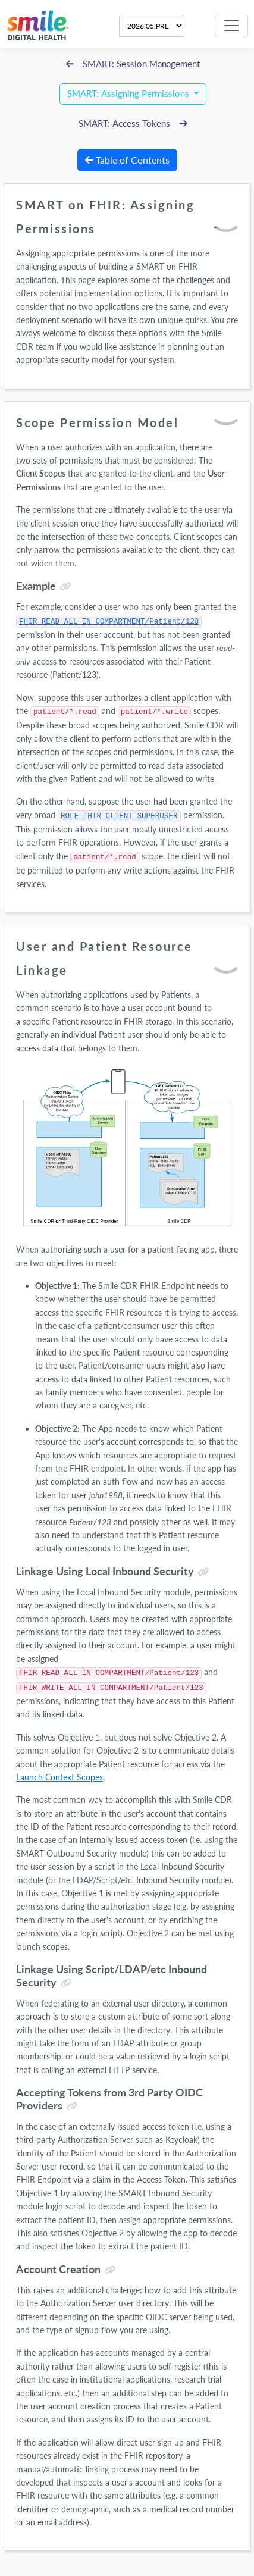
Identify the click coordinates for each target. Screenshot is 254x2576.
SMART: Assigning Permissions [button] (129, 94)
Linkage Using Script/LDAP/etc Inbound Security (111, 1975)
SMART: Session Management (133, 64)
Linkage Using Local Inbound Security (105, 1570)
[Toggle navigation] (231, 25)
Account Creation (58, 2268)
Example (36, 585)
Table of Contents (127, 159)
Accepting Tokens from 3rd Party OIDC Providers (109, 2099)
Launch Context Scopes (59, 1777)
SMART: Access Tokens (133, 123)
